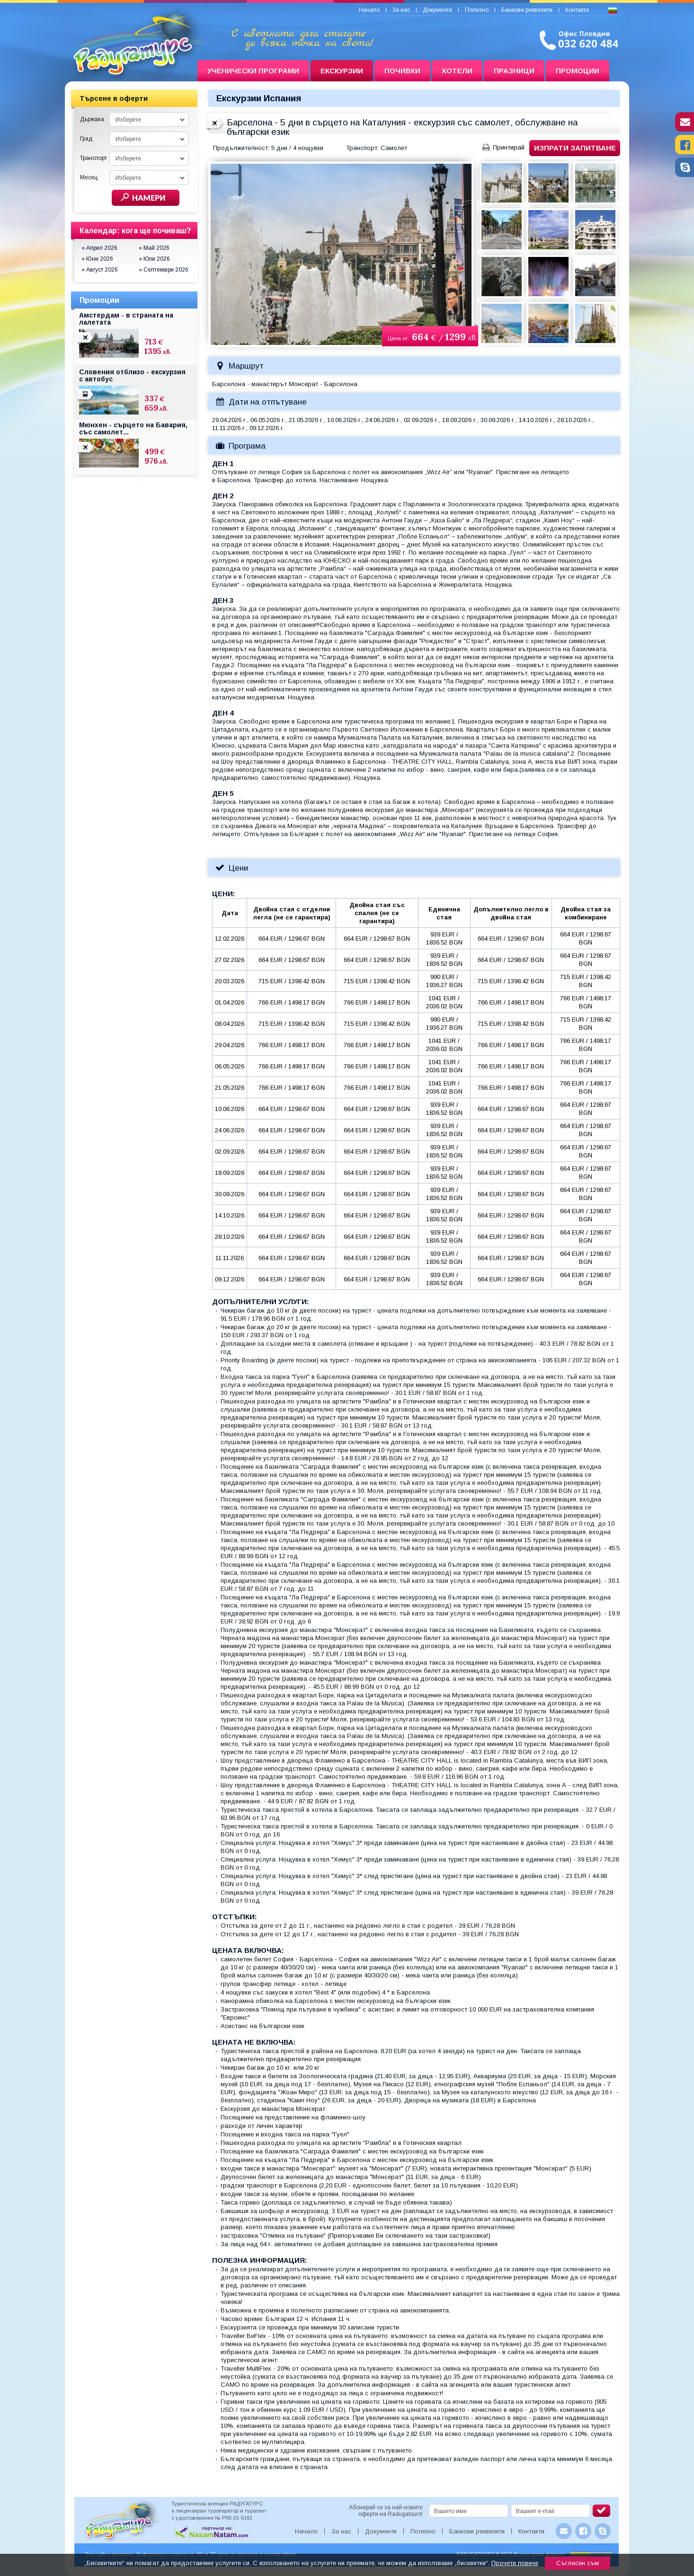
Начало (369, 10)
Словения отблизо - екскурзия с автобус (132, 375)
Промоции (577, 71)
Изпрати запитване (575, 148)
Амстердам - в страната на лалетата (126, 318)
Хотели (457, 71)
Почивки (402, 71)
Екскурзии (341, 71)
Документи (437, 10)
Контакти (577, 10)
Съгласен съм (577, 2563)
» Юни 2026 (97, 259)
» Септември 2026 (163, 269)
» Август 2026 (99, 269)
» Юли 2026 (154, 259)
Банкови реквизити (526, 10)
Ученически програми (253, 71)
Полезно (477, 10)
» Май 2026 (154, 248)
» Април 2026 (99, 248)
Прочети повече (514, 2563)
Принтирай (509, 147)
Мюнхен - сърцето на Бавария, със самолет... (133, 428)
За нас (401, 10)
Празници (514, 71)
